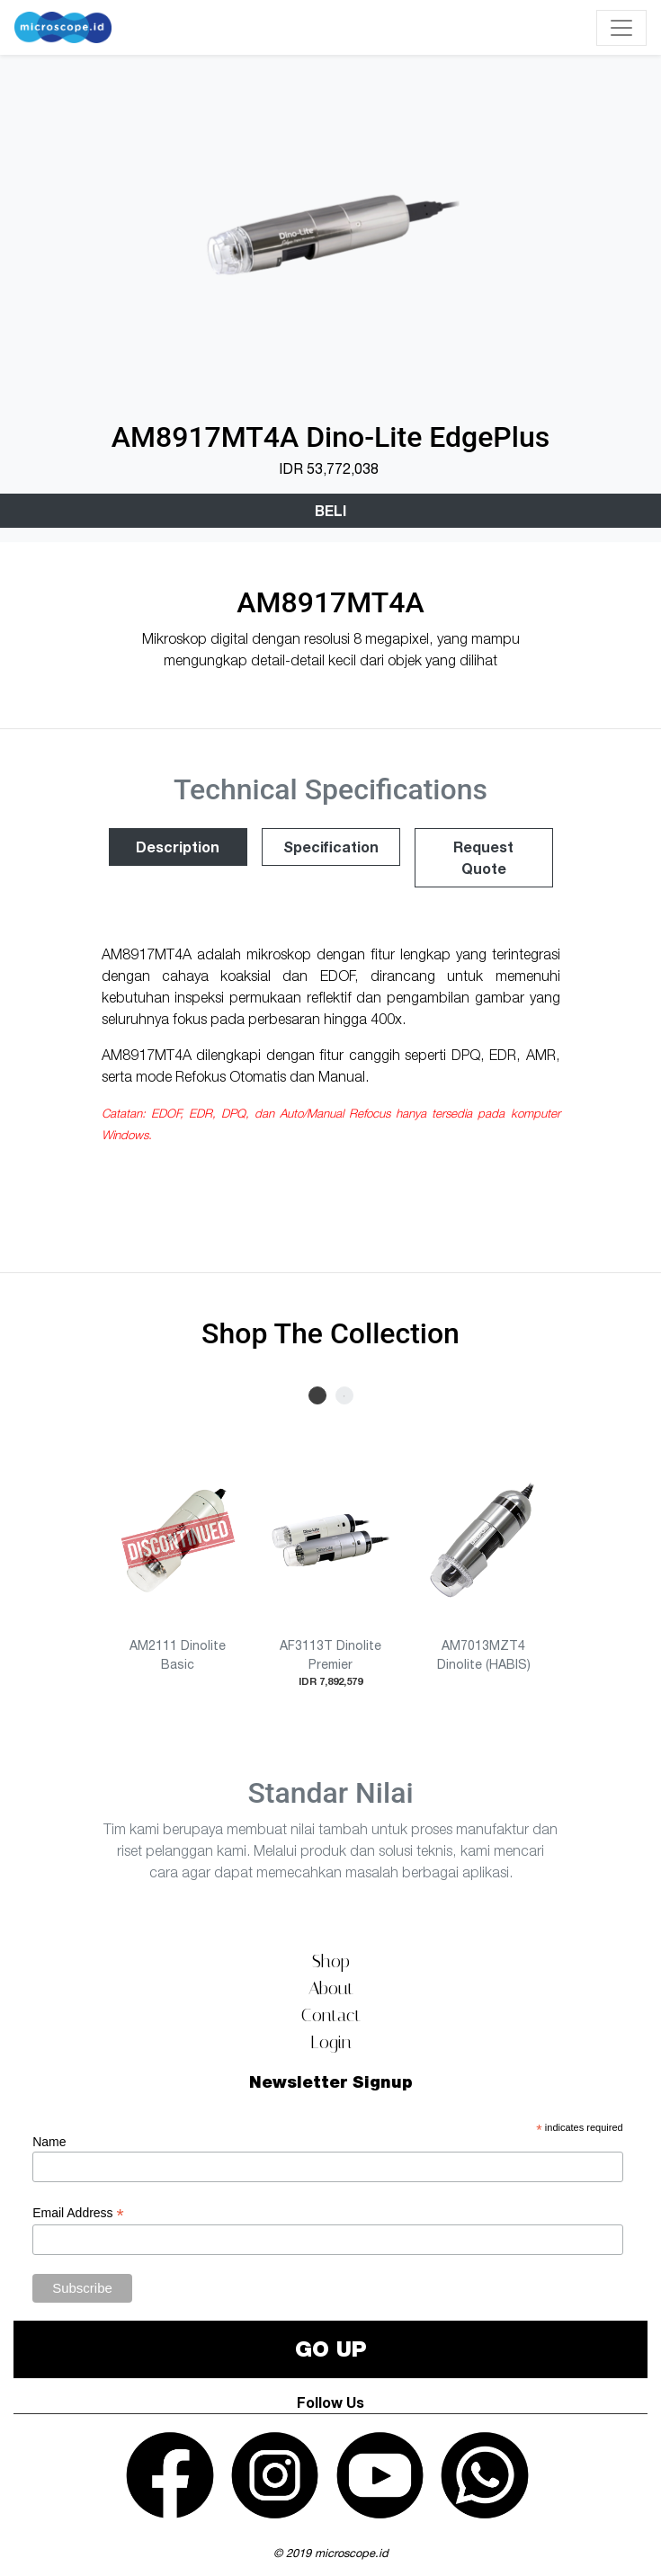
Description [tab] (177, 846)
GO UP (331, 2349)
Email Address (78, 2213)
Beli (330, 510)
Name (49, 2142)
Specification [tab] (331, 846)
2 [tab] (344, 1395)
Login (331, 2042)
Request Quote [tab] (483, 857)
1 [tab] (317, 1395)
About (330, 1988)
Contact (331, 2015)
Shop (331, 1961)
